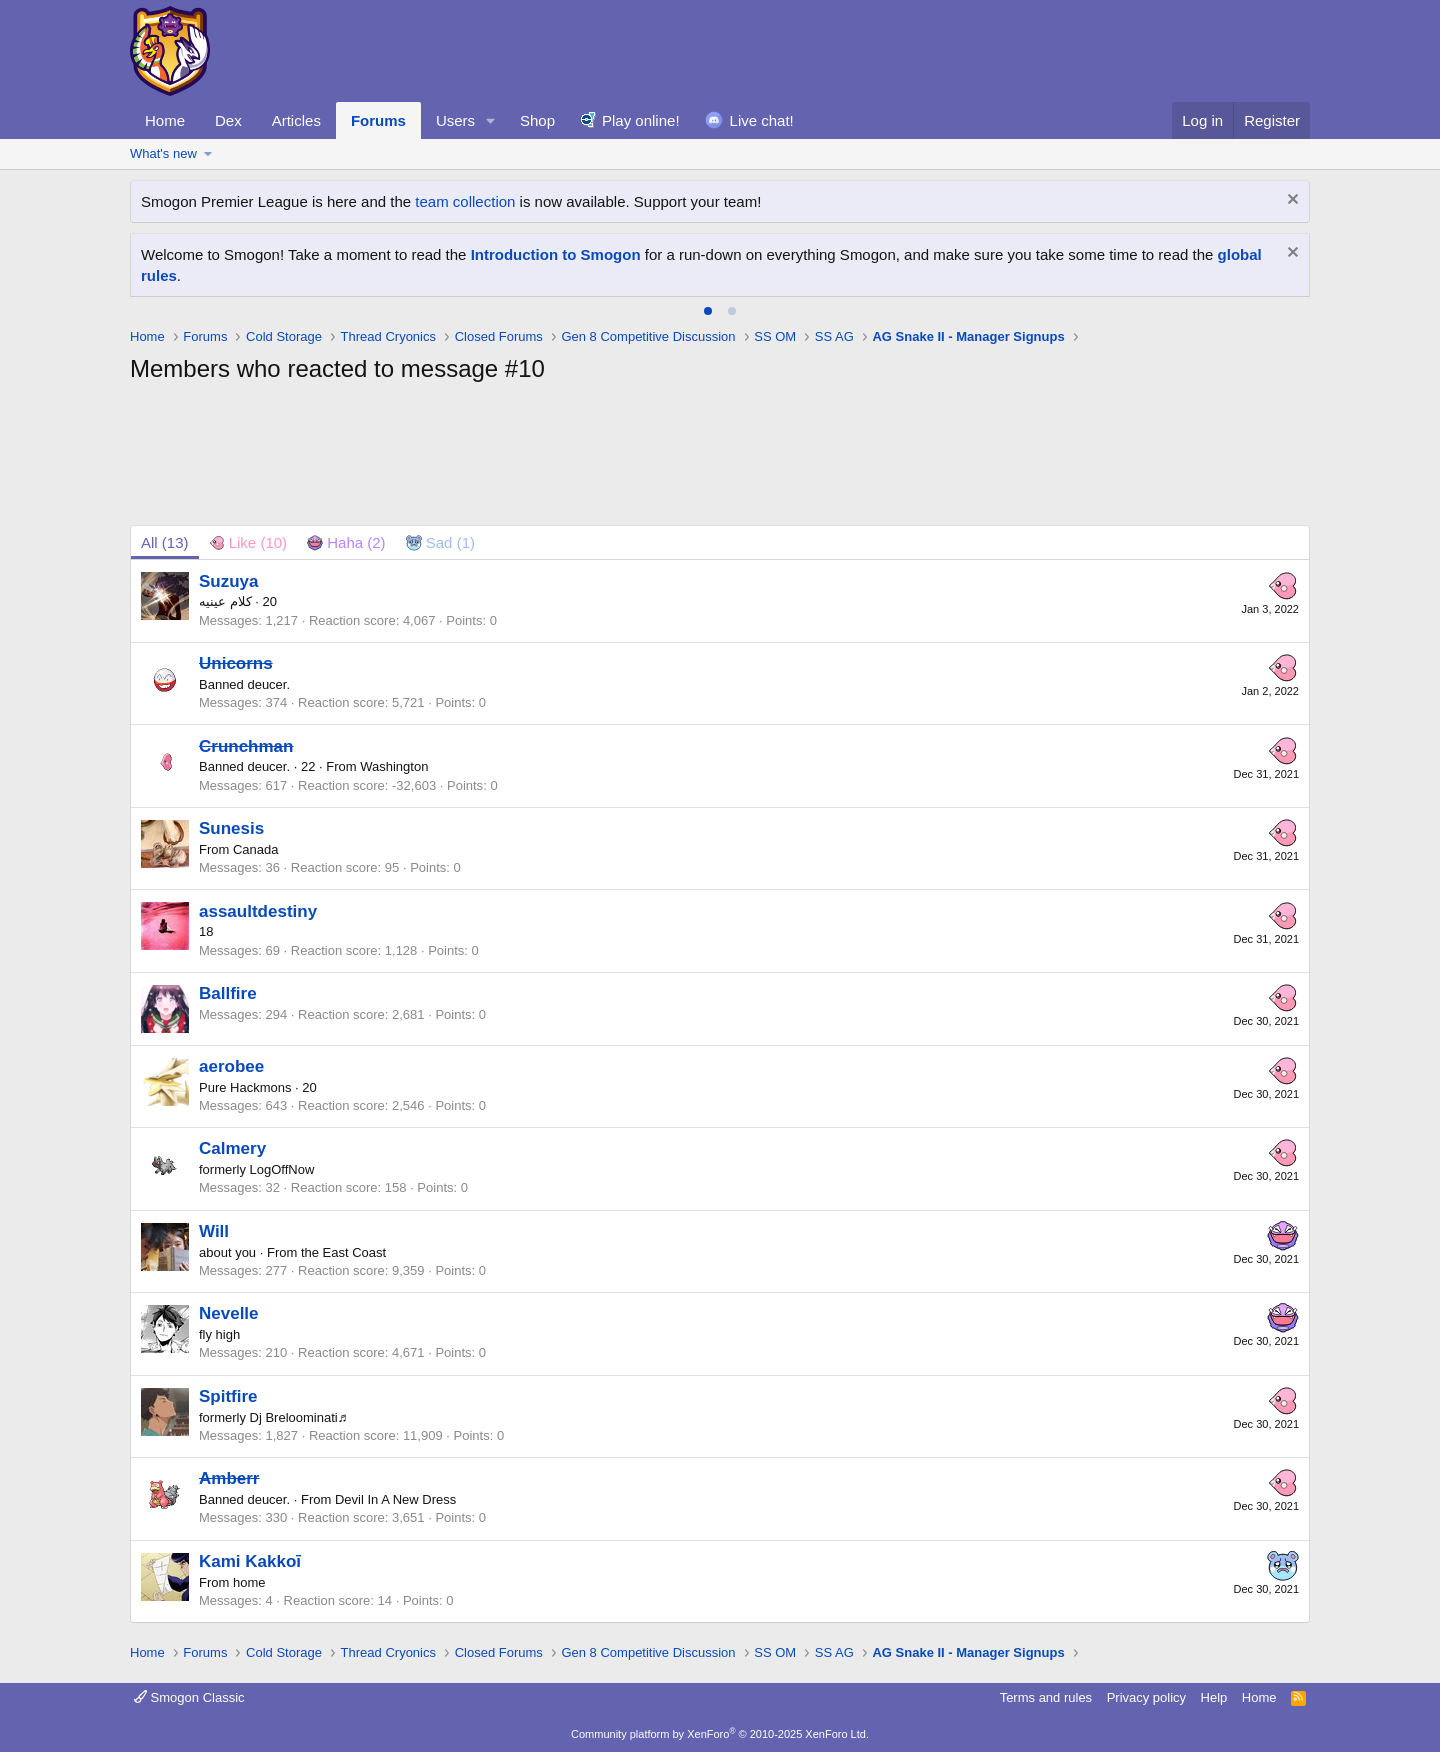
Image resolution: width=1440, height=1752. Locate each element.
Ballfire (228, 993)
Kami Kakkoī (250, 1561)
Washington (394, 766)
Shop (537, 120)
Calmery (232, 1148)
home (249, 1582)
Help (1214, 1697)
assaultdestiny (258, 911)
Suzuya (229, 581)
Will (214, 1231)
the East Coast (343, 1252)
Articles (296, 120)
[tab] (708, 311)
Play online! (641, 120)
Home (165, 120)
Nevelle (229, 1313)
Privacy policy (1146, 1697)
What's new (163, 153)
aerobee (231, 1066)
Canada (256, 849)
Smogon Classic (189, 1697)
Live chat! (762, 120)
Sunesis (231, 828)
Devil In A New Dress (395, 1499)
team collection (465, 201)
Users (455, 120)
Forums (378, 120)
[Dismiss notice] (1290, 201)
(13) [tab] (165, 542)
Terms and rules (1046, 1697)
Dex (228, 120)
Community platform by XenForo (720, 1734)
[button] (491, 120)
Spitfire (228, 1396)
